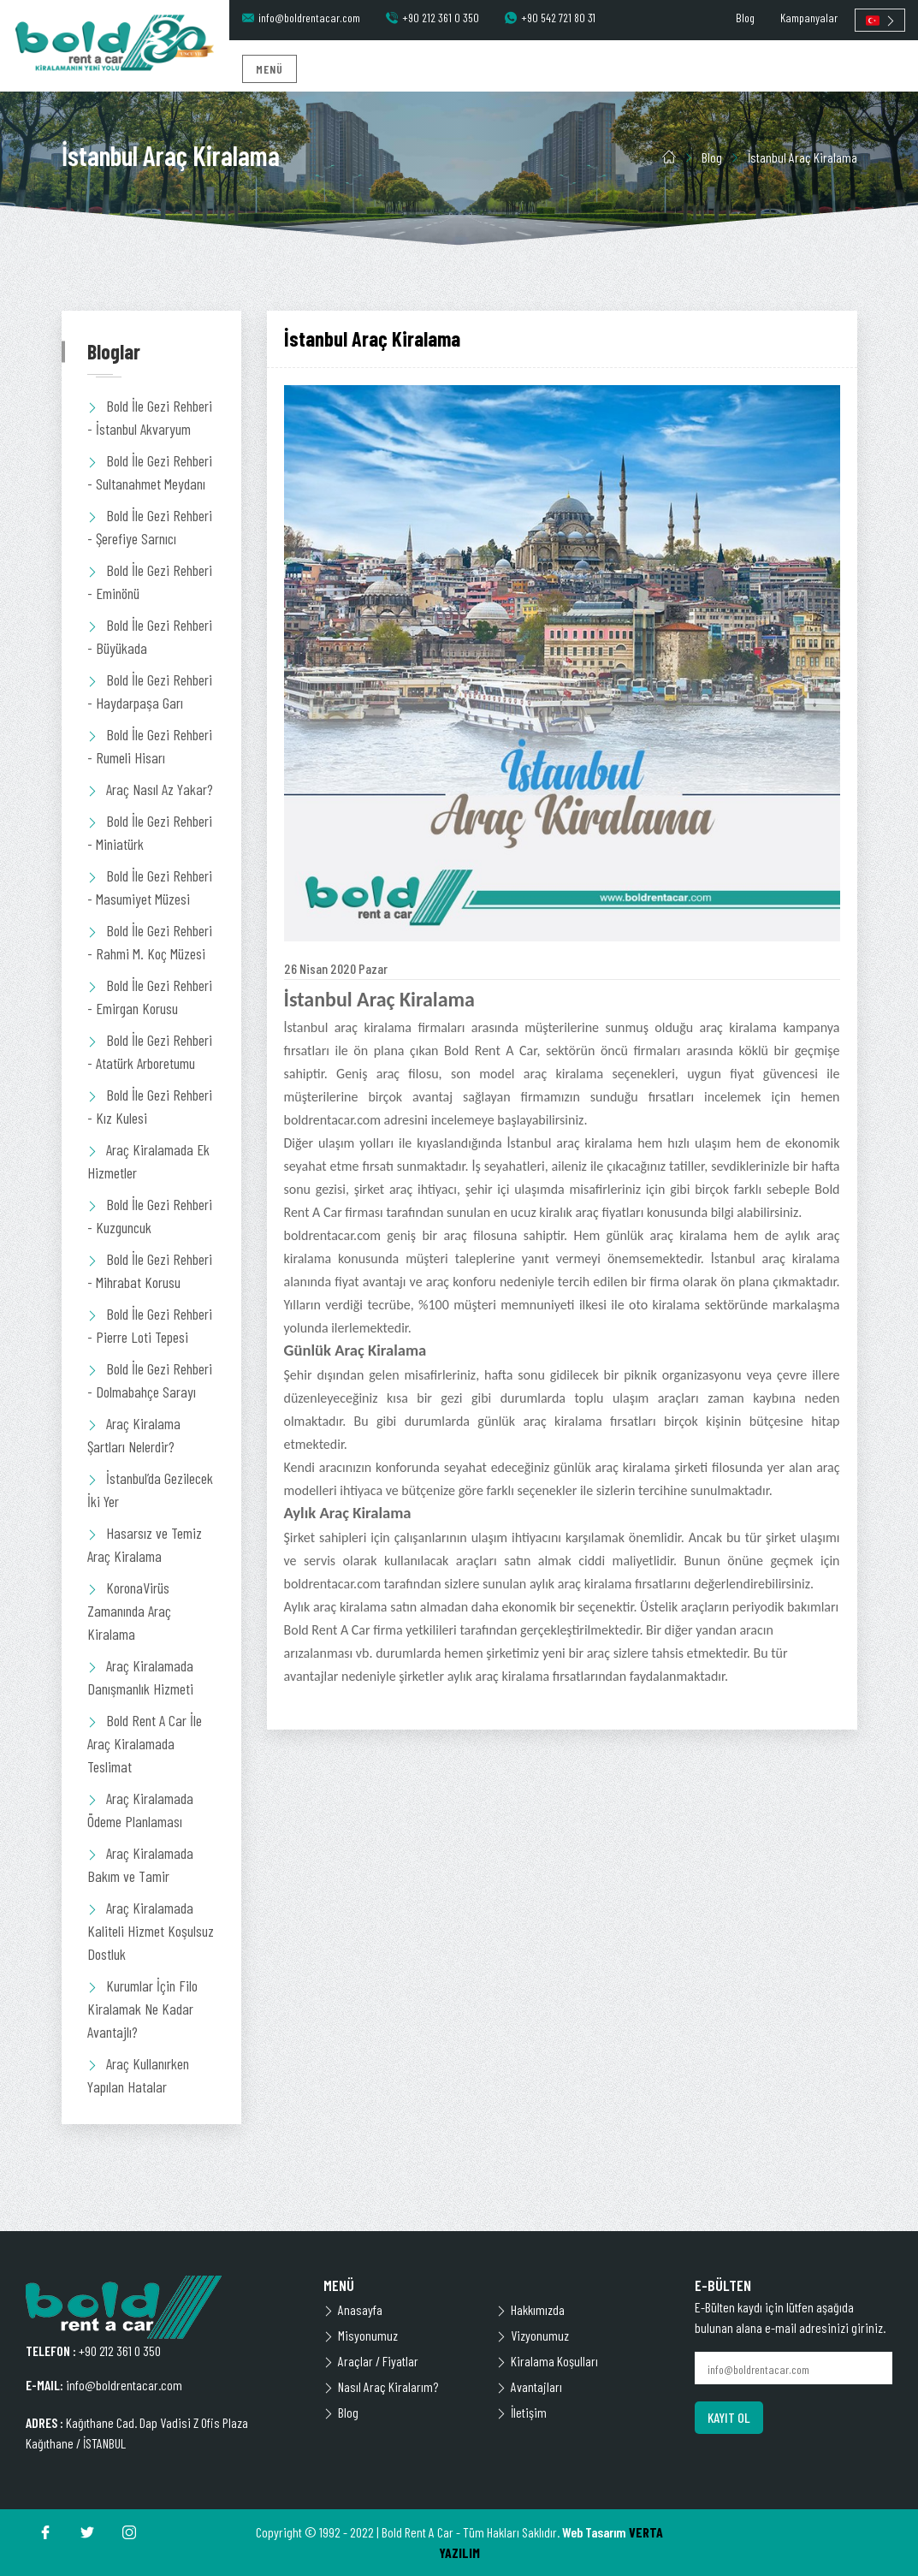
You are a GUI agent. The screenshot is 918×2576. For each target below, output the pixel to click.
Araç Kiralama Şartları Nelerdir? (134, 1435)
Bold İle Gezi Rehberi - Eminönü (149, 581)
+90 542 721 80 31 (550, 17)
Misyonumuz (360, 2335)
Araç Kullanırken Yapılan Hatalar (138, 2075)
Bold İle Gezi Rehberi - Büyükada (149, 636)
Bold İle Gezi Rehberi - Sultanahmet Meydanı (149, 472)
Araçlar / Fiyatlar (370, 2361)
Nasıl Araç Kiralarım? (380, 2386)
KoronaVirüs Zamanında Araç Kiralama (129, 1610)
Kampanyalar (809, 17)
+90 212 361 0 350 (432, 17)
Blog (745, 17)
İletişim (521, 2412)
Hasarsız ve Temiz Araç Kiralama (144, 1544)
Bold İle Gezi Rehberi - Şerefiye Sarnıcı (149, 527)
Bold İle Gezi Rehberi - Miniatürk (149, 832)
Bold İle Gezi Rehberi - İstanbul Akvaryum (149, 417)
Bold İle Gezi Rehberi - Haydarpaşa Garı (149, 691)
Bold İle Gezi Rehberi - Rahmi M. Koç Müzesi (149, 942)
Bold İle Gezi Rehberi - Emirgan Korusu (149, 997)
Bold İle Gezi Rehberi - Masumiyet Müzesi (149, 887)
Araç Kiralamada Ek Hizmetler (148, 1161)
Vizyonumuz (532, 2335)
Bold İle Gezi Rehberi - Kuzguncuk (149, 1216)
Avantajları (529, 2386)
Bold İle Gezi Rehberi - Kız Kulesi (149, 1106)
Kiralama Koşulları (547, 2361)
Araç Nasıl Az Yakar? (150, 789)
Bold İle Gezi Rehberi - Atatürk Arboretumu (149, 1051)
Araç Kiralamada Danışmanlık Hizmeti (140, 1677)
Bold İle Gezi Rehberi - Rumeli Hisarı (149, 746)
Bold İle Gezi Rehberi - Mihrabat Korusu (149, 1270)
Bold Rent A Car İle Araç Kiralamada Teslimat (144, 1743)
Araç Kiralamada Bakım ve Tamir (140, 1864)
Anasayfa (352, 2309)
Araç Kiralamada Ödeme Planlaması (140, 1810)
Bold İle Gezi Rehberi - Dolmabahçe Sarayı (149, 1380)
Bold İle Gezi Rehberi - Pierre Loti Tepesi (149, 1325)
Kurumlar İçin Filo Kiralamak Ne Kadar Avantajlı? (142, 2008)
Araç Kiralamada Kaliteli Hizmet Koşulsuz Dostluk (150, 1930)
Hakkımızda (530, 2309)
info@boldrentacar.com (301, 17)
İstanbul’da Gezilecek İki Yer (150, 1490)
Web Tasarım (594, 2532)
